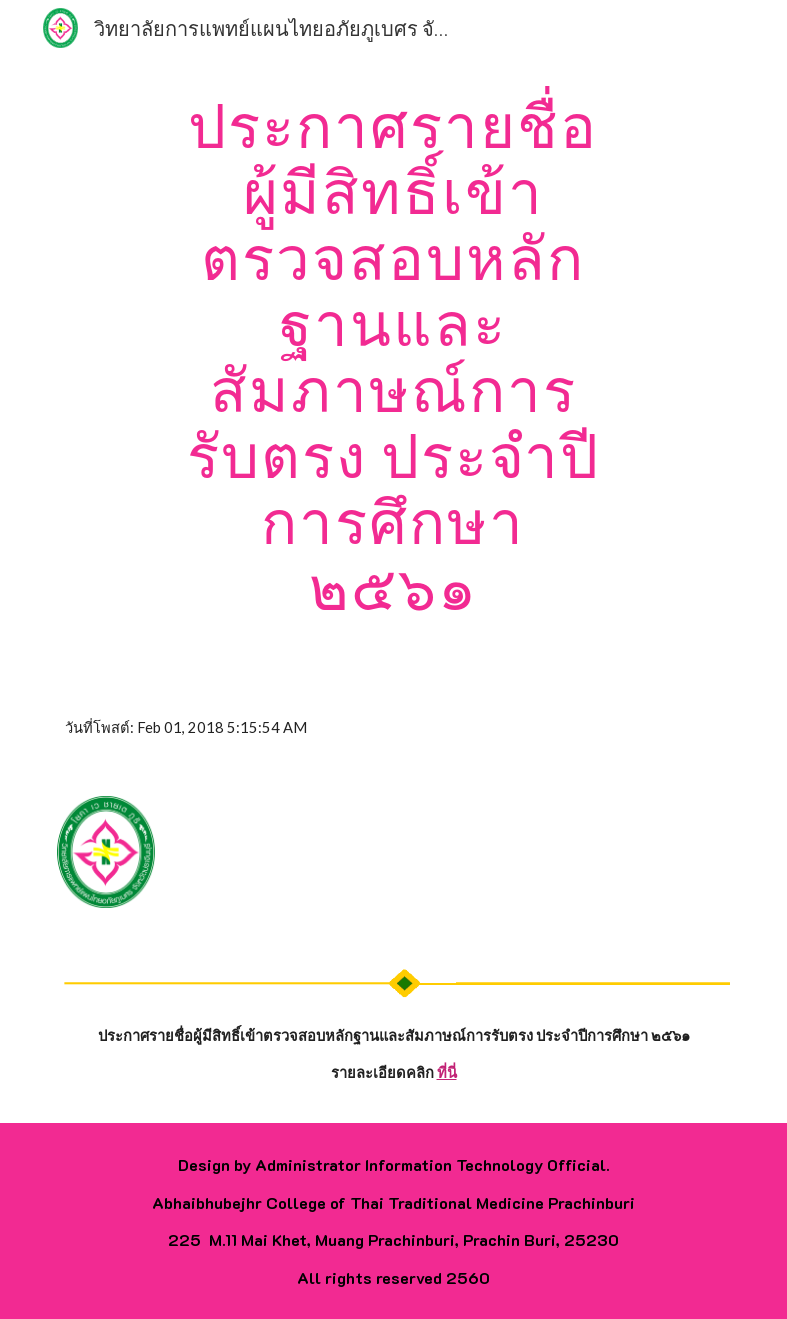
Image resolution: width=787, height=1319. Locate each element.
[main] (393, 356)
